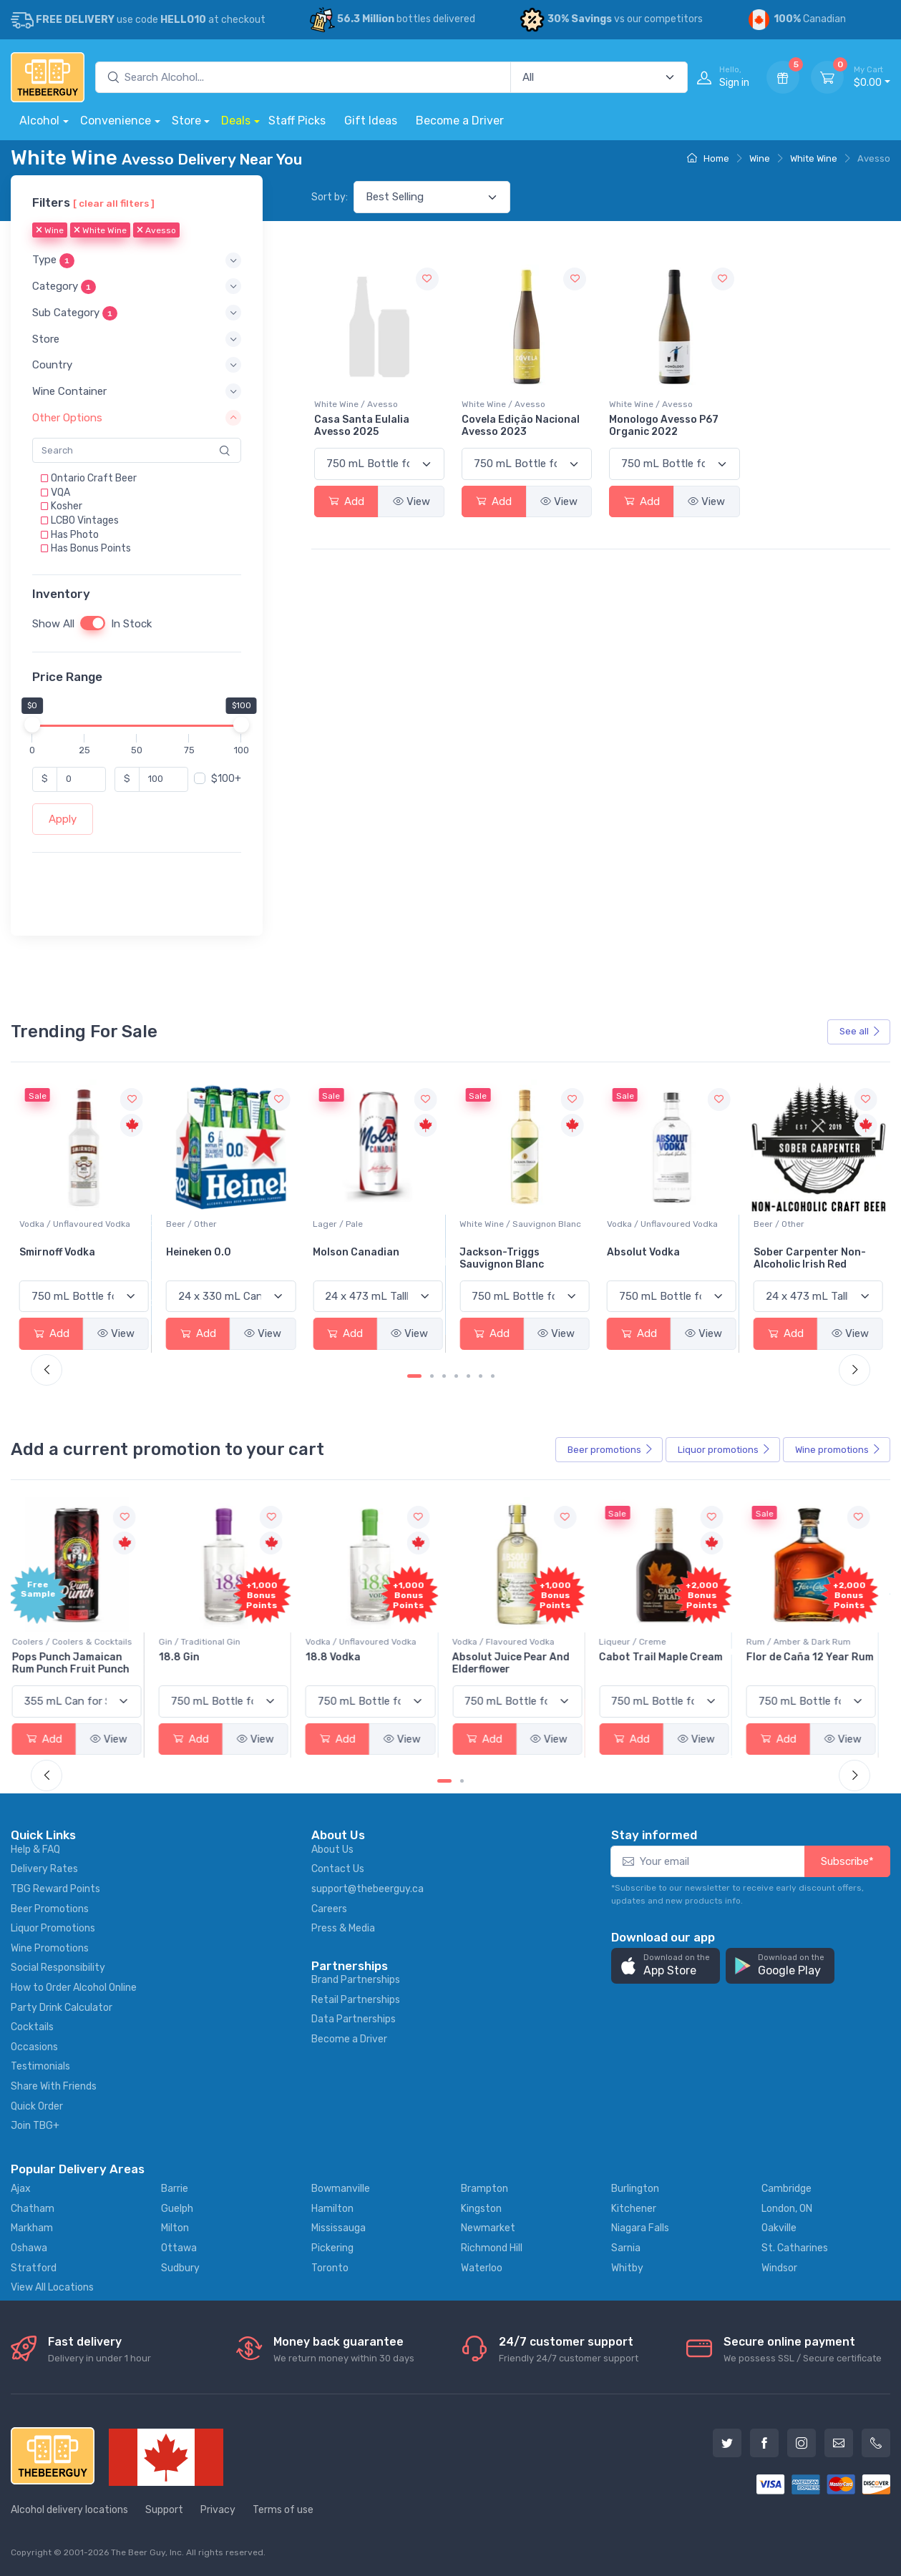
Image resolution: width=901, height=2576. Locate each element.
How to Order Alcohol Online (74, 1988)
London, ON (786, 2209)
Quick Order (37, 2106)
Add (346, 501)
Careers (329, 1909)
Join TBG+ (35, 2126)
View (411, 501)
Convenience (115, 120)
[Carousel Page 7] (493, 1376)
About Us (332, 1849)
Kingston (481, 2209)
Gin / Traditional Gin (207, 1642)
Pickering (332, 2248)
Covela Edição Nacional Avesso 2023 (521, 425)
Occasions (34, 2047)
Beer (610, 1450)
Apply (63, 819)
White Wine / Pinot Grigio (69, 1224)
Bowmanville (340, 2189)
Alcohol (39, 120)
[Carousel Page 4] (456, 1376)
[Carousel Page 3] (444, 1376)
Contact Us (337, 1869)
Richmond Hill (491, 2248)
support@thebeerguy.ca (367, 1889)
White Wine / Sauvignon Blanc (668, 1224)
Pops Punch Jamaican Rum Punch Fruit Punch (78, 1663)
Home (708, 158)
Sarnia (626, 2248)
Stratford (34, 2268)
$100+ (226, 779)
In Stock (131, 623)
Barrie (174, 2189)
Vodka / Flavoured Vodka (510, 1642)
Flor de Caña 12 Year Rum (817, 1657)
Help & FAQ (35, 1849)
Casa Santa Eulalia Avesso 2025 (361, 425)
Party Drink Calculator (61, 2008)
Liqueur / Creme (639, 1642)
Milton (175, 2228)
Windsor (779, 2268)
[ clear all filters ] (114, 203)
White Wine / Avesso (356, 404)
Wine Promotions (50, 1948)
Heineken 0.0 (345, 1252)
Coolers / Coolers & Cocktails (79, 1642)
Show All (53, 623)
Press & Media (343, 1928)
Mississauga (338, 2228)
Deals (235, 120)
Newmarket (488, 2228)
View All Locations (52, 2287)
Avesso (156, 231)
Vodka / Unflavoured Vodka (221, 1224)
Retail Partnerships (355, 2000)
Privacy (217, 2510)
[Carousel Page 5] (468, 1376)
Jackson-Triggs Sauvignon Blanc (649, 1258)
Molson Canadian (502, 1252)
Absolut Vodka (790, 1252)
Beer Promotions (50, 1909)
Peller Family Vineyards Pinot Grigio (77, 1258)
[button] (136, 261)
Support (164, 2510)
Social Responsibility (58, 1968)
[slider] (32, 725)
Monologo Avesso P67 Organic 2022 (664, 425)
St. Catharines (794, 2248)
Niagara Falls (640, 2228)
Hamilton (332, 2209)
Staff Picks (297, 120)
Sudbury (180, 2268)
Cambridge (786, 2189)
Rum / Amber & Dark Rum (806, 1642)
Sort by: (329, 197)
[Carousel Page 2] (432, 1376)
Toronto (330, 2268)
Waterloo (481, 2268)
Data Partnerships (353, 2019)
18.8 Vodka (340, 1657)
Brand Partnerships (355, 1980)
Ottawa (179, 2248)
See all (860, 1031)
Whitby (627, 2268)
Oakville (779, 2228)
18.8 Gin (186, 1657)
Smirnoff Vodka (204, 1252)
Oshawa (29, 2248)
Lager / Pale (484, 1224)
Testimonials (40, 2066)
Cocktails (32, 2027)
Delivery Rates (44, 1869)
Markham (32, 2228)
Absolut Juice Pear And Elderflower (518, 1663)
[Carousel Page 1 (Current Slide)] (414, 1376)
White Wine (813, 158)
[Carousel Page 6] (480, 1376)
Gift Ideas (370, 120)
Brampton (484, 2189)
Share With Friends (54, 2086)
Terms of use (283, 2510)
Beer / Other (338, 1224)
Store (186, 120)
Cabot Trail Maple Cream (668, 1657)
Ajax (21, 2189)
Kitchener (633, 2209)
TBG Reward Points (55, 1889)
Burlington (635, 2189)
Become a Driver (460, 120)
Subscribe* (847, 1861)
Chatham (32, 2209)
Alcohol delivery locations (69, 2510)
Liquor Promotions (53, 1928)
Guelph (177, 2209)
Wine (759, 158)
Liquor (724, 1450)
